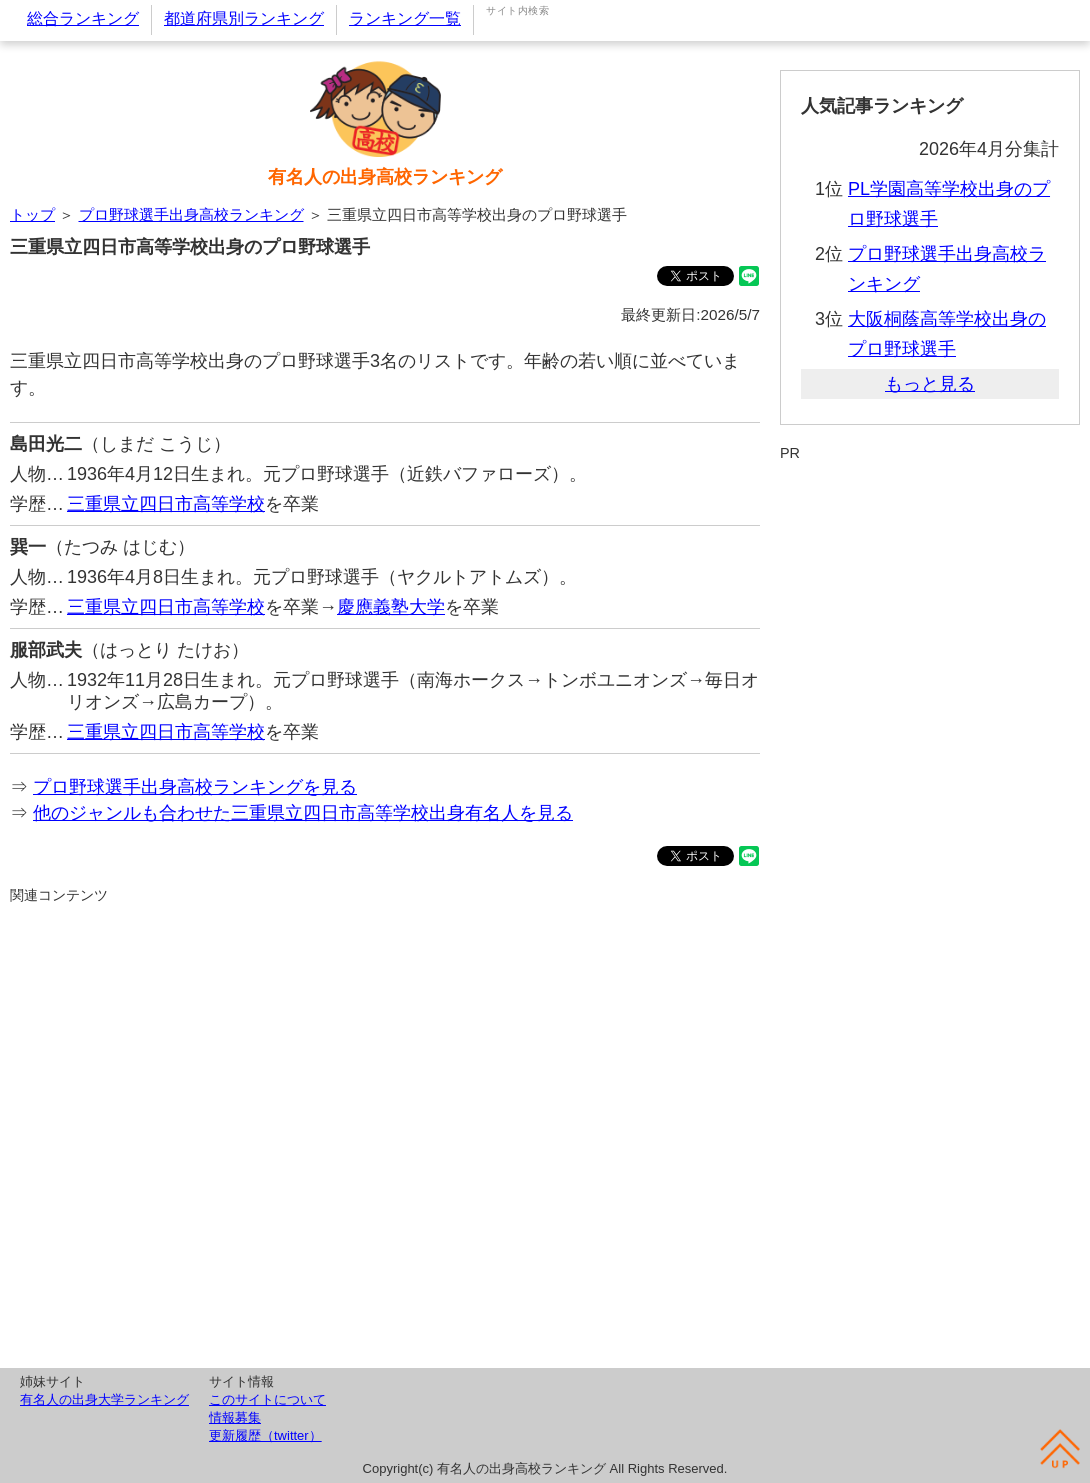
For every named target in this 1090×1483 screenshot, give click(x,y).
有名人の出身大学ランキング (104, 1399)
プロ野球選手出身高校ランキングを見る (195, 787)
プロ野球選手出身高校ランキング (191, 214)
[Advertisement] (385, 1133)
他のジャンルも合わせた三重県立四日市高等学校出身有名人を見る (303, 813)
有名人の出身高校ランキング (385, 177)
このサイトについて (267, 1399)
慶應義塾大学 (391, 607)
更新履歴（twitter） (265, 1435)
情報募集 (235, 1417)
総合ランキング (83, 18)
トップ (32, 214)
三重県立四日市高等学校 (166, 504)
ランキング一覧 (405, 18)
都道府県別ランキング (244, 18)
